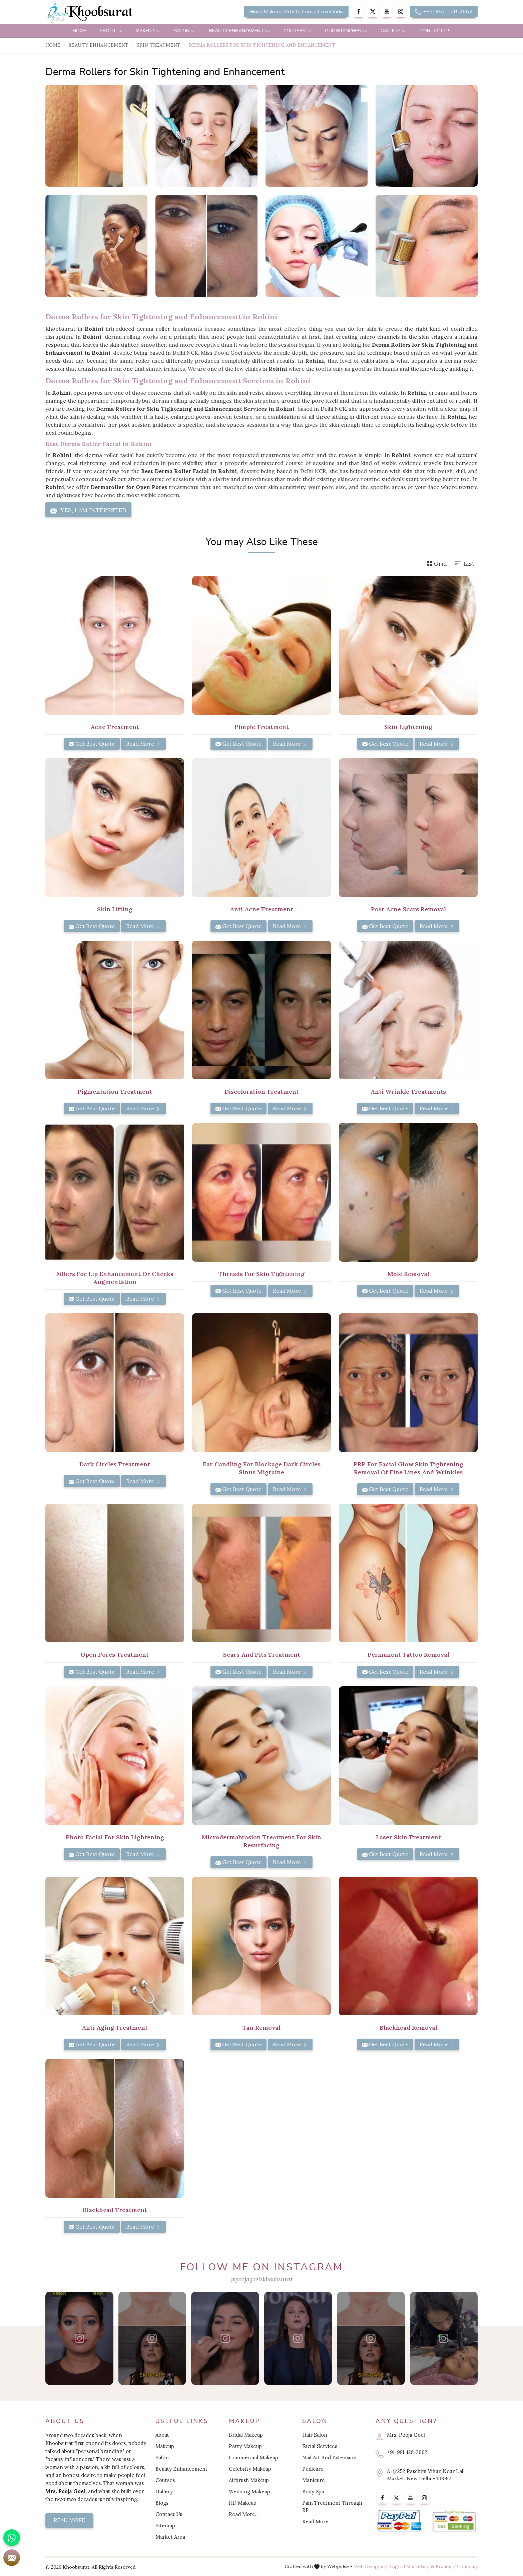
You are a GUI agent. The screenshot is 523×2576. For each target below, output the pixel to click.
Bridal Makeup (246, 2435)
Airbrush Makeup (249, 2480)
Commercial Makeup (253, 2457)
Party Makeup (245, 2446)
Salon (185, 30)
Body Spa (313, 2491)
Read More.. (243, 2514)
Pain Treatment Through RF (332, 2506)
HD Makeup (242, 2503)
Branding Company (457, 2566)
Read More (143, 743)
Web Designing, (371, 2566)
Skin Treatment (158, 45)
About (110, 30)
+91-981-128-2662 (444, 11)
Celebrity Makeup (250, 2469)
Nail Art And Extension (329, 2457)
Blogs (161, 2503)
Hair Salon (314, 2435)
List (464, 563)
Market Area (170, 2537)
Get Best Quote (92, 743)
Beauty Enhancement (239, 30)
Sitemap (165, 2525)
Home (79, 31)
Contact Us (435, 31)
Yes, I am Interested (88, 510)
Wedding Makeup (249, 2491)
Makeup (148, 30)
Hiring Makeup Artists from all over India (296, 11)
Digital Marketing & (412, 2566)
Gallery (394, 30)
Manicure (313, 2480)
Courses (298, 30)
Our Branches (346, 30)
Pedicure (313, 2469)
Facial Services (319, 2446)
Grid (437, 563)
